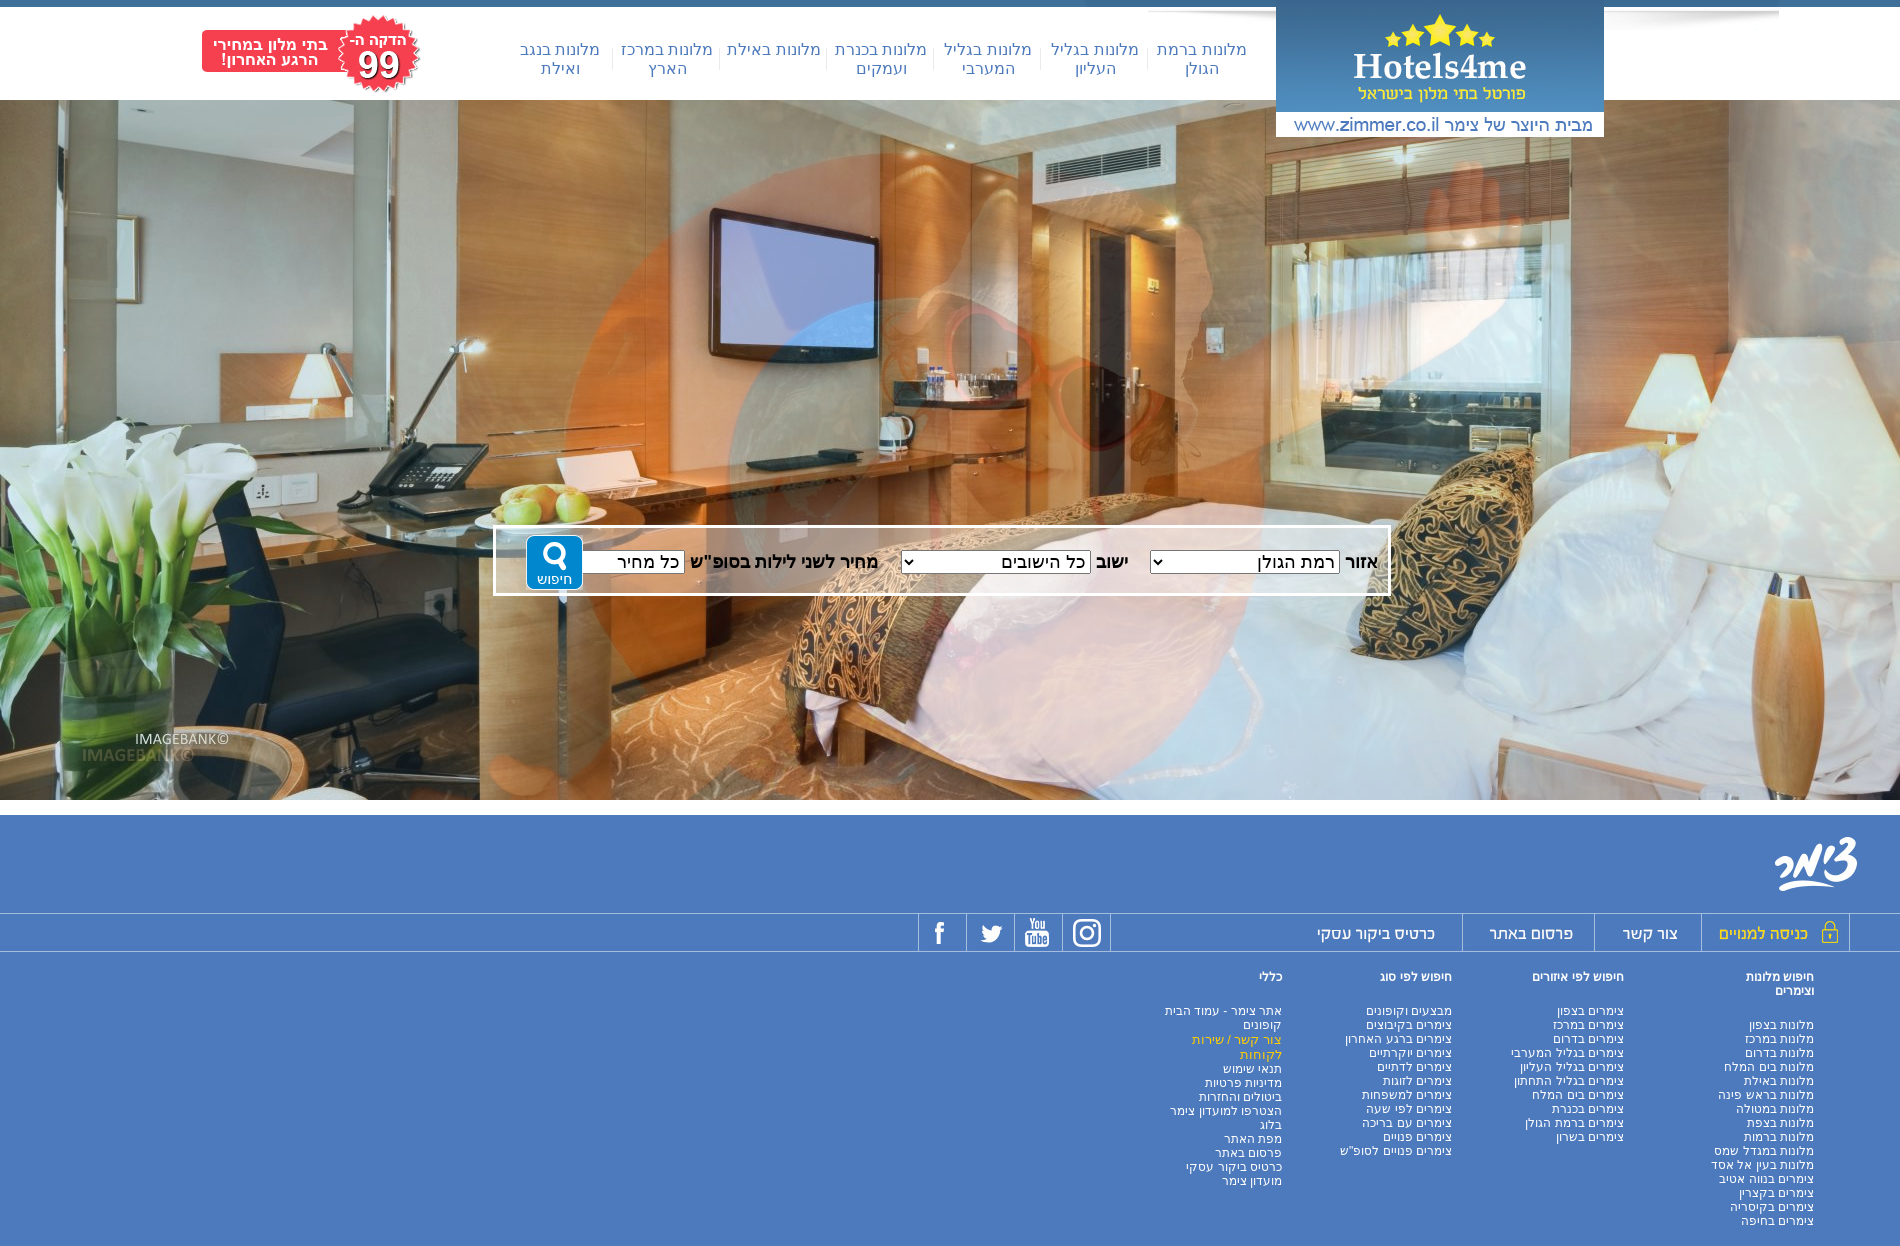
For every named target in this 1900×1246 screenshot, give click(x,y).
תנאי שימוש (1252, 1069)
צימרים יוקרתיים (1410, 1053)
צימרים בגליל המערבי (1567, 1053)
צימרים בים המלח (1578, 1095)
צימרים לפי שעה (1409, 1109)
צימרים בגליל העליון (1572, 1067)
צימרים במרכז (1588, 1025)
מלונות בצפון (1781, 1025)
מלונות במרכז (1779, 1039)
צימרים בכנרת (1588, 1109)
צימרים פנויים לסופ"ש (1396, 1151)
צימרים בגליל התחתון (1569, 1081)
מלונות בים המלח (1769, 1067)
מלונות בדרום (1779, 1053)
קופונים (1262, 1025)
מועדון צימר (1252, 1181)
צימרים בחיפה (1777, 1221)
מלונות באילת (773, 49)
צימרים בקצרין (1776, 1193)
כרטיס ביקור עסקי (1234, 1167)
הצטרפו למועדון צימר (1226, 1111)
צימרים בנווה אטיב (1766, 1179)
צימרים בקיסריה (1772, 1207)
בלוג (1271, 1125)
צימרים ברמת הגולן (1574, 1123)
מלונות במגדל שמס (1764, 1151)
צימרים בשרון (1590, 1137)
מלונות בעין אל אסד (1762, 1165)
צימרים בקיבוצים (1409, 1025)
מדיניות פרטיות (1243, 1083)
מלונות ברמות (1779, 1137)
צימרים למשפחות (1407, 1095)
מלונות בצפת (1780, 1123)
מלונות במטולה (1775, 1109)
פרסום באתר (1248, 1153)
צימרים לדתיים (1414, 1067)
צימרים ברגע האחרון (1398, 1039)
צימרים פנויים (1417, 1137)
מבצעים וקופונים (1409, 1011)
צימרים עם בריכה (1407, 1123)
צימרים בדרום (1588, 1039)
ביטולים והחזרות (1240, 1097)
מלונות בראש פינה (1766, 1095)
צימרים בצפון (1590, 1011)
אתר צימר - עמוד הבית (1223, 1011)
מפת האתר (1253, 1139)
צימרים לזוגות (1417, 1081)
